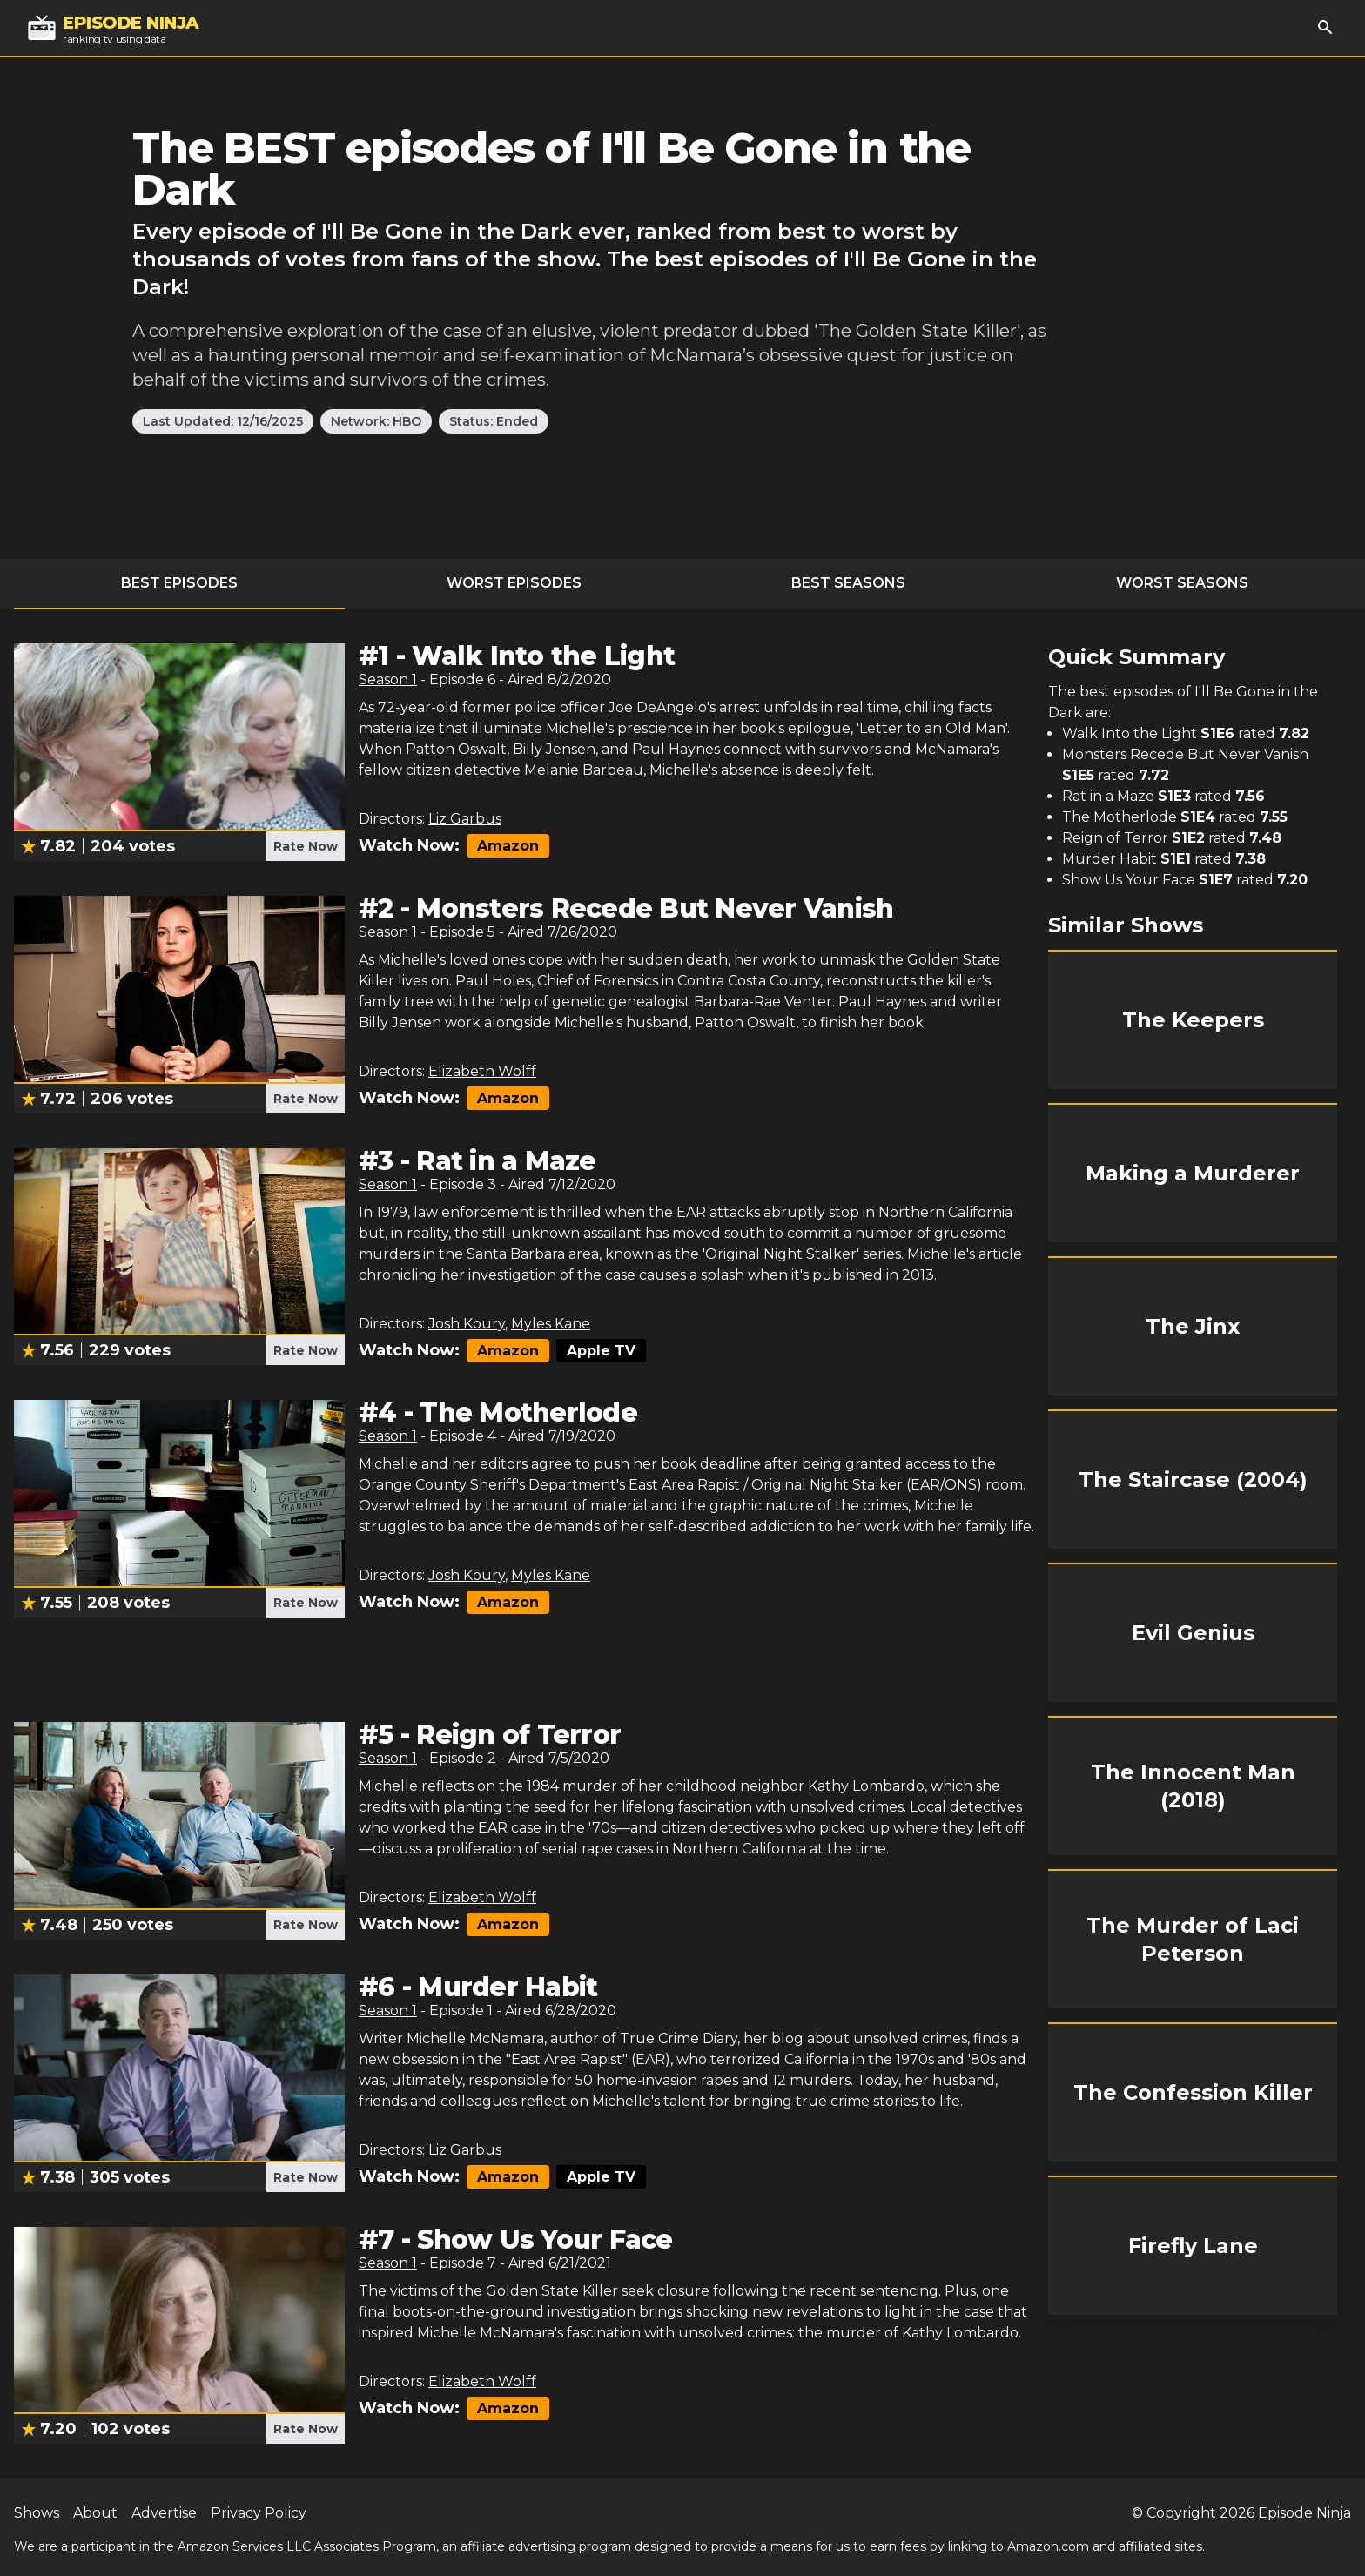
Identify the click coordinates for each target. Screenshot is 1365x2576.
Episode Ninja (1304, 2513)
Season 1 (388, 679)
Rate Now (305, 846)
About (95, 2513)
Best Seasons (848, 583)
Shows (36, 2513)
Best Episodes (179, 583)
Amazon (508, 845)
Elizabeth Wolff (482, 1071)
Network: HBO (376, 421)
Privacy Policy (258, 2513)
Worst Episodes (514, 583)
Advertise (164, 2513)
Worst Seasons (1182, 583)
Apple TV (601, 1350)
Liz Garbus (464, 818)
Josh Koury (466, 1323)
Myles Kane (550, 1323)
